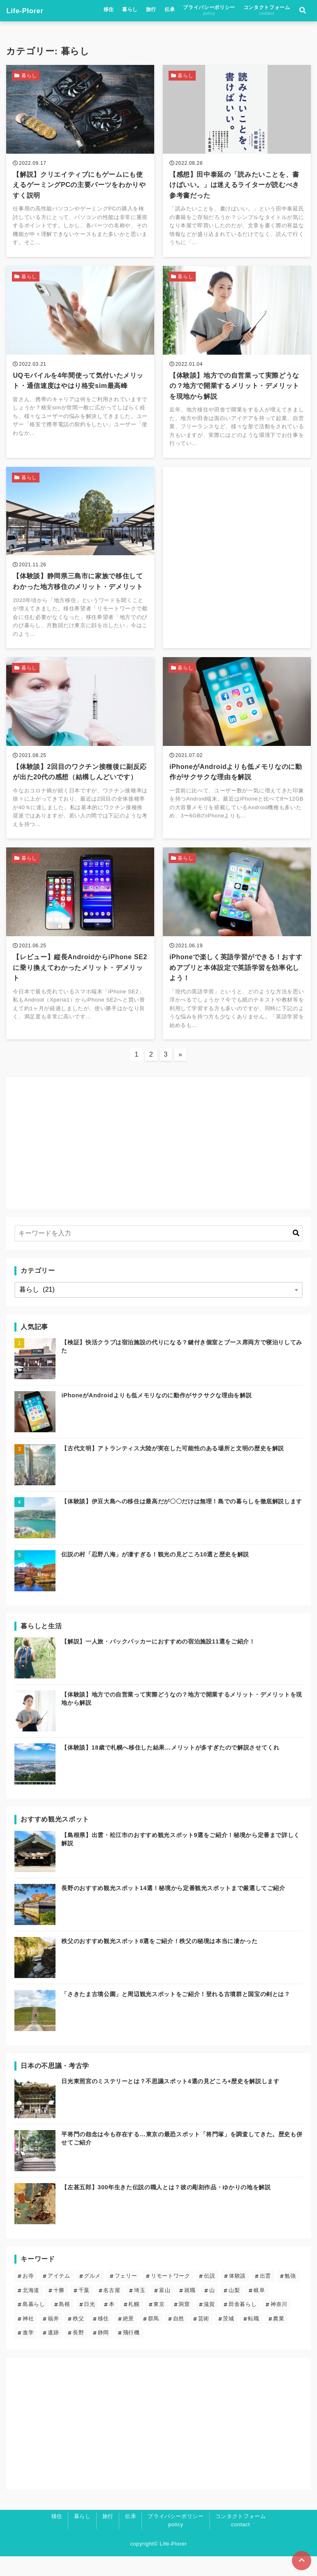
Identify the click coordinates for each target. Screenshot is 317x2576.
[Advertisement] (237, 550)
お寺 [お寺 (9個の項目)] (28, 2296)
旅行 (151, 11)
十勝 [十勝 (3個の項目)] (59, 2310)
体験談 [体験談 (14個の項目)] (237, 2296)
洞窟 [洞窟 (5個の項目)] (184, 2324)
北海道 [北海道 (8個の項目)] (31, 2310)
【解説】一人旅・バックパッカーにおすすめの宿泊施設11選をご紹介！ (158, 1661)
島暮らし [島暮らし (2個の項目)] (34, 2324)
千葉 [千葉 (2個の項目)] (84, 2310)
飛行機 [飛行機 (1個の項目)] (131, 2353)
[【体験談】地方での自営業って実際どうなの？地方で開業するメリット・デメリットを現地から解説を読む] (237, 368)
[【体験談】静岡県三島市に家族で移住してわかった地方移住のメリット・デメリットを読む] (80, 567)
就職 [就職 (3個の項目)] (189, 2310)
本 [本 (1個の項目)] (112, 2324)
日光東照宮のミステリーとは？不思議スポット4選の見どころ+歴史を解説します (170, 2101)
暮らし (130, 11)
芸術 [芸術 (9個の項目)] (203, 2338)
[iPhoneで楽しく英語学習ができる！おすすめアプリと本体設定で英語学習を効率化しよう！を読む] (237, 960)
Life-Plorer (27, 12)
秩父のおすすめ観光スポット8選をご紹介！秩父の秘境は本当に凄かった (159, 1960)
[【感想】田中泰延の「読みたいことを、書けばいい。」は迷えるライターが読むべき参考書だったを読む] (237, 164)
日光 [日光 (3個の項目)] (89, 2324)
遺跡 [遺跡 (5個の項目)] (53, 2353)
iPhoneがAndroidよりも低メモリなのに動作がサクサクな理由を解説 (156, 1415)
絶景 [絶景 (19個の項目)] (128, 2338)
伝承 (169, 11)
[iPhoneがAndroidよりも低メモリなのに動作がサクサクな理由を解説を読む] (237, 761)
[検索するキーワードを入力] (158, 1253)
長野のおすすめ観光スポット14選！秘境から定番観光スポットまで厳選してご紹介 (173, 1907)
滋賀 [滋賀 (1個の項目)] (209, 2324)
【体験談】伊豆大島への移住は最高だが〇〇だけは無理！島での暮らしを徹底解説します (181, 1521)
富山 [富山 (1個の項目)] (164, 2310)
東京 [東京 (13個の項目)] (158, 2324)
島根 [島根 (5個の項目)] (64, 2324)
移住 (109, 11)
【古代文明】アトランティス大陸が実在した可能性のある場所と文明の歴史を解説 (172, 1468)
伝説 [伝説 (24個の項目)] (209, 2296)
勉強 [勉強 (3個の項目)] (290, 2296)
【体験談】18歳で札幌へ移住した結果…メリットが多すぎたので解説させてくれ (170, 1767)
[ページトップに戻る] (301, 2560)
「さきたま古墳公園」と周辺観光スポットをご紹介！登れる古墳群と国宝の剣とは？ (175, 2013)
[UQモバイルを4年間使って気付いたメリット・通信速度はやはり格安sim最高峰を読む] (80, 368)
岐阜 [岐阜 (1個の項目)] (259, 2310)
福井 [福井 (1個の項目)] (53, 2338)
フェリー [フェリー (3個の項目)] (126, 2296)
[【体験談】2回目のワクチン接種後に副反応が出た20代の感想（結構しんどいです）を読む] (80, 761)
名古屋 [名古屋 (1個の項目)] (111, 2310)
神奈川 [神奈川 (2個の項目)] (279, 2324)
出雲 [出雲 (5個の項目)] (265, 2296)
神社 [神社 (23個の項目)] (28, 2338)
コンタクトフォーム (266, 11)
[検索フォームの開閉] (302, 12)
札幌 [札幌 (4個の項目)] (133, 2324)
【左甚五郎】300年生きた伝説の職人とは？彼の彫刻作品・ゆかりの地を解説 (166, 2207)
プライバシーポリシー (209, 11)
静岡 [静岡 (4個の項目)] (103, 2353)
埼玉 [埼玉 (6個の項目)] (139, 2310)
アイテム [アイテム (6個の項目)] (59, 2296)
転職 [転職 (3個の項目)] (253, 2338)
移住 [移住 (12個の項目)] (103, 2338)
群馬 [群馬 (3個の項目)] (153, 2338)
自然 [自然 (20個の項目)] (178, 2338)
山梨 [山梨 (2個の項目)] (234, 2310)
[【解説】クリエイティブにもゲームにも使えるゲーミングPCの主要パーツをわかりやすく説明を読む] (80, 164)
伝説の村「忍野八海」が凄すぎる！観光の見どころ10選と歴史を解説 (155, 1574)
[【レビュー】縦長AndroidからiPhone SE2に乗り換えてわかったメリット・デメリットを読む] (80, 960)
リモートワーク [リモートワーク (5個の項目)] (170, 2296)
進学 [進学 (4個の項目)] (28, 2353)
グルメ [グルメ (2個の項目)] (92, 2296)
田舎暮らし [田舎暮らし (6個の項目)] (243, 2324)
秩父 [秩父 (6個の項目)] (78, 2338)
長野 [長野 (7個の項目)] (78, 2353)
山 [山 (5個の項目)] (212, 2310)
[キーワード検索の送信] (296, 1253)
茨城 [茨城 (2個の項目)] (228, 2338)
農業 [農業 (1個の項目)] (278, 2338)
